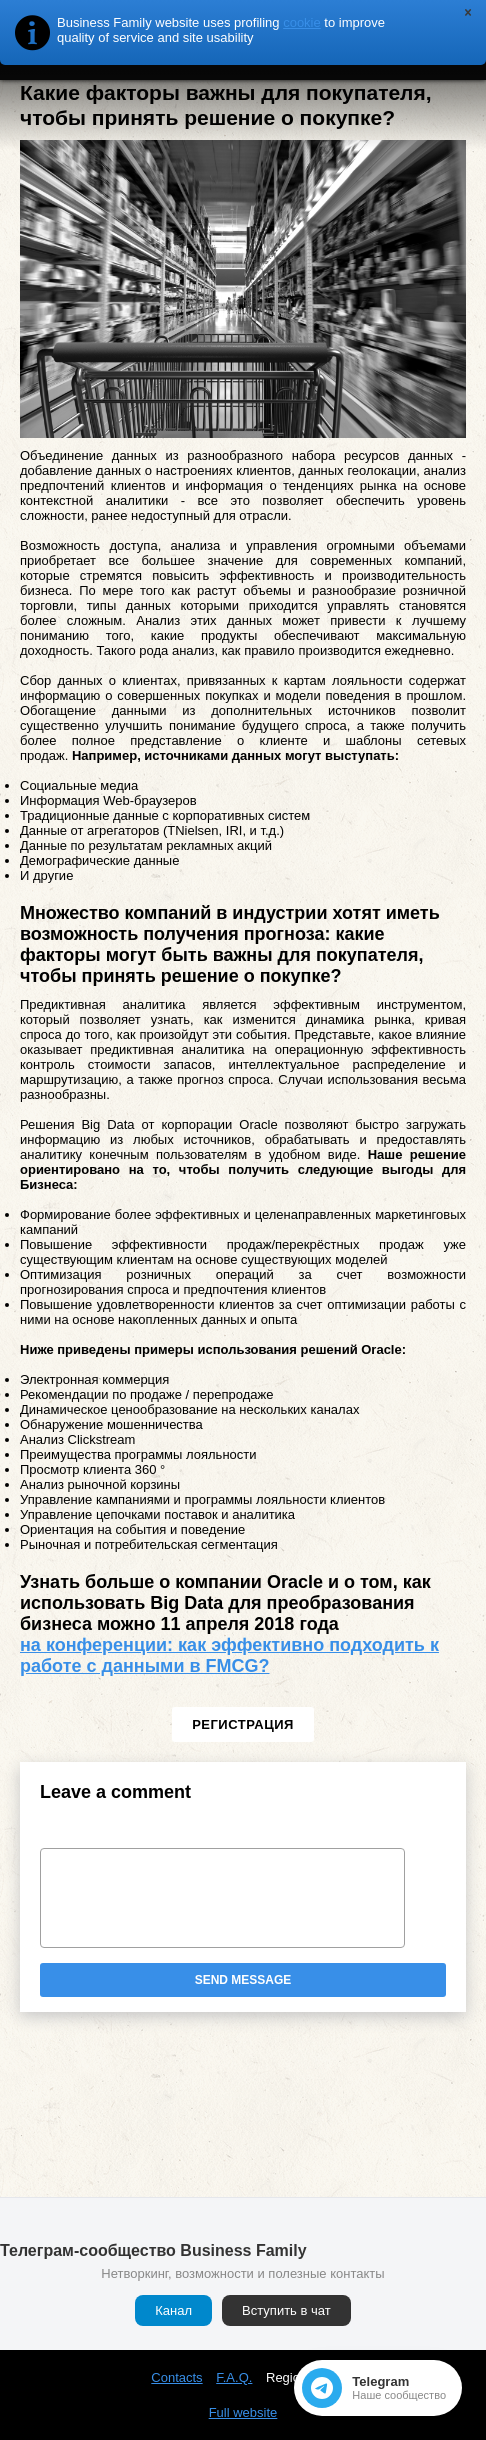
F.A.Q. (234, 2377)
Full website (243, 2412)
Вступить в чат (286, 2310)
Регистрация (243, 1724)
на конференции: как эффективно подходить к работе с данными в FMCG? (229, 1655)
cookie (302, 22)
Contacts (176, 2377)
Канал (173, 2310)
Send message (243, 1980)
